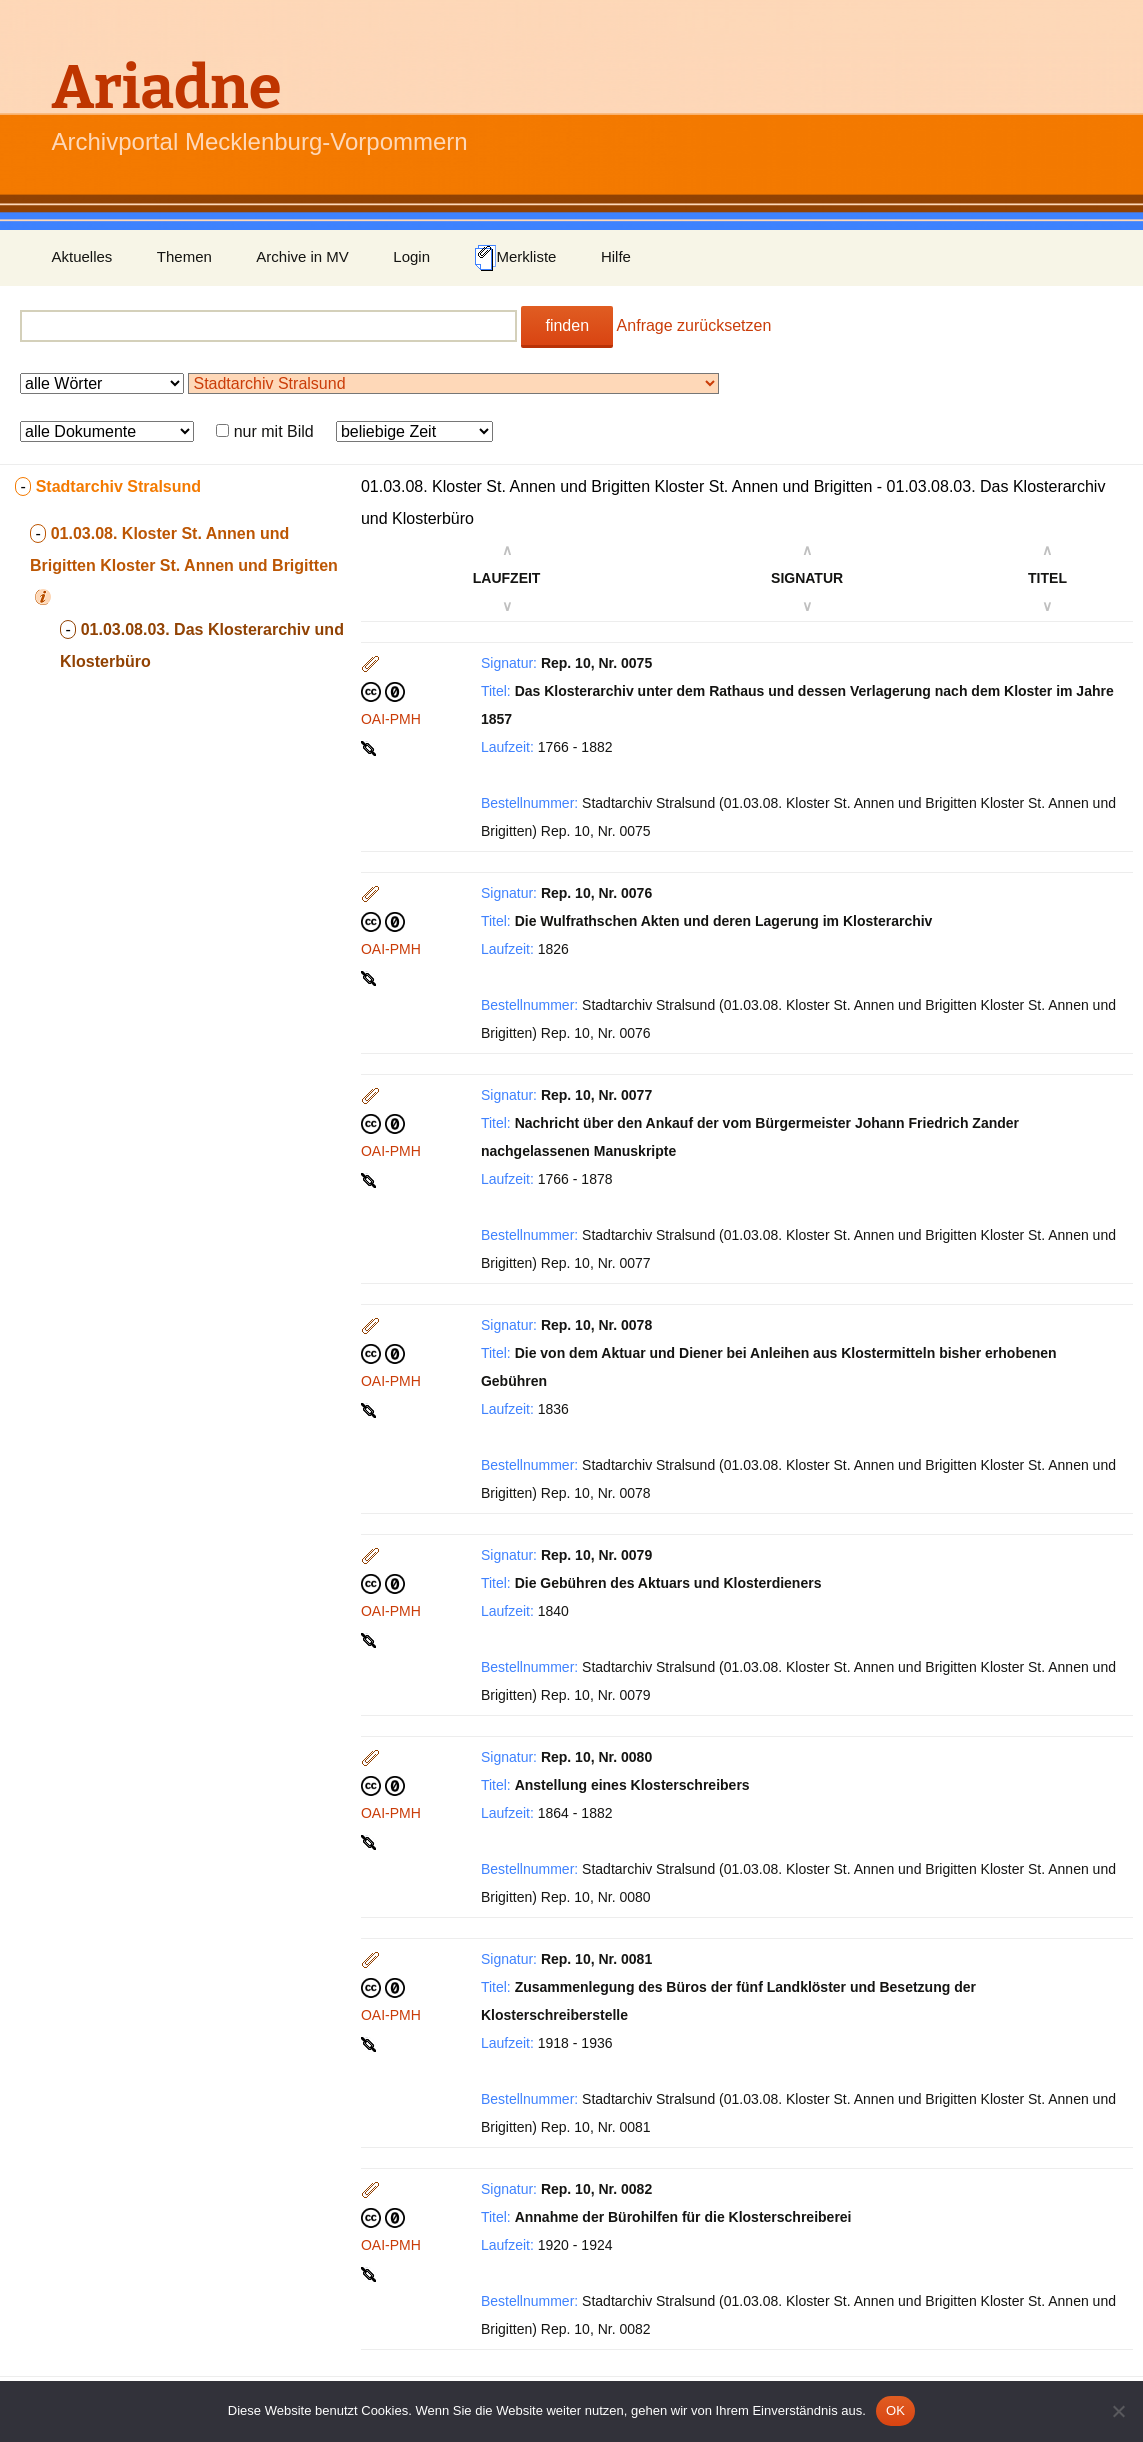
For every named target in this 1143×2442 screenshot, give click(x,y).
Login (411, 256)
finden (567, 325)
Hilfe (616, 256)
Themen (184, 256)
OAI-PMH (391, 719)
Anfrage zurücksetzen (694, 325)
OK (895, 2410)
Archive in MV (302, 256)
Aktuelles (82, 256)
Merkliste (515, 258)
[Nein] (1118, 2411)
